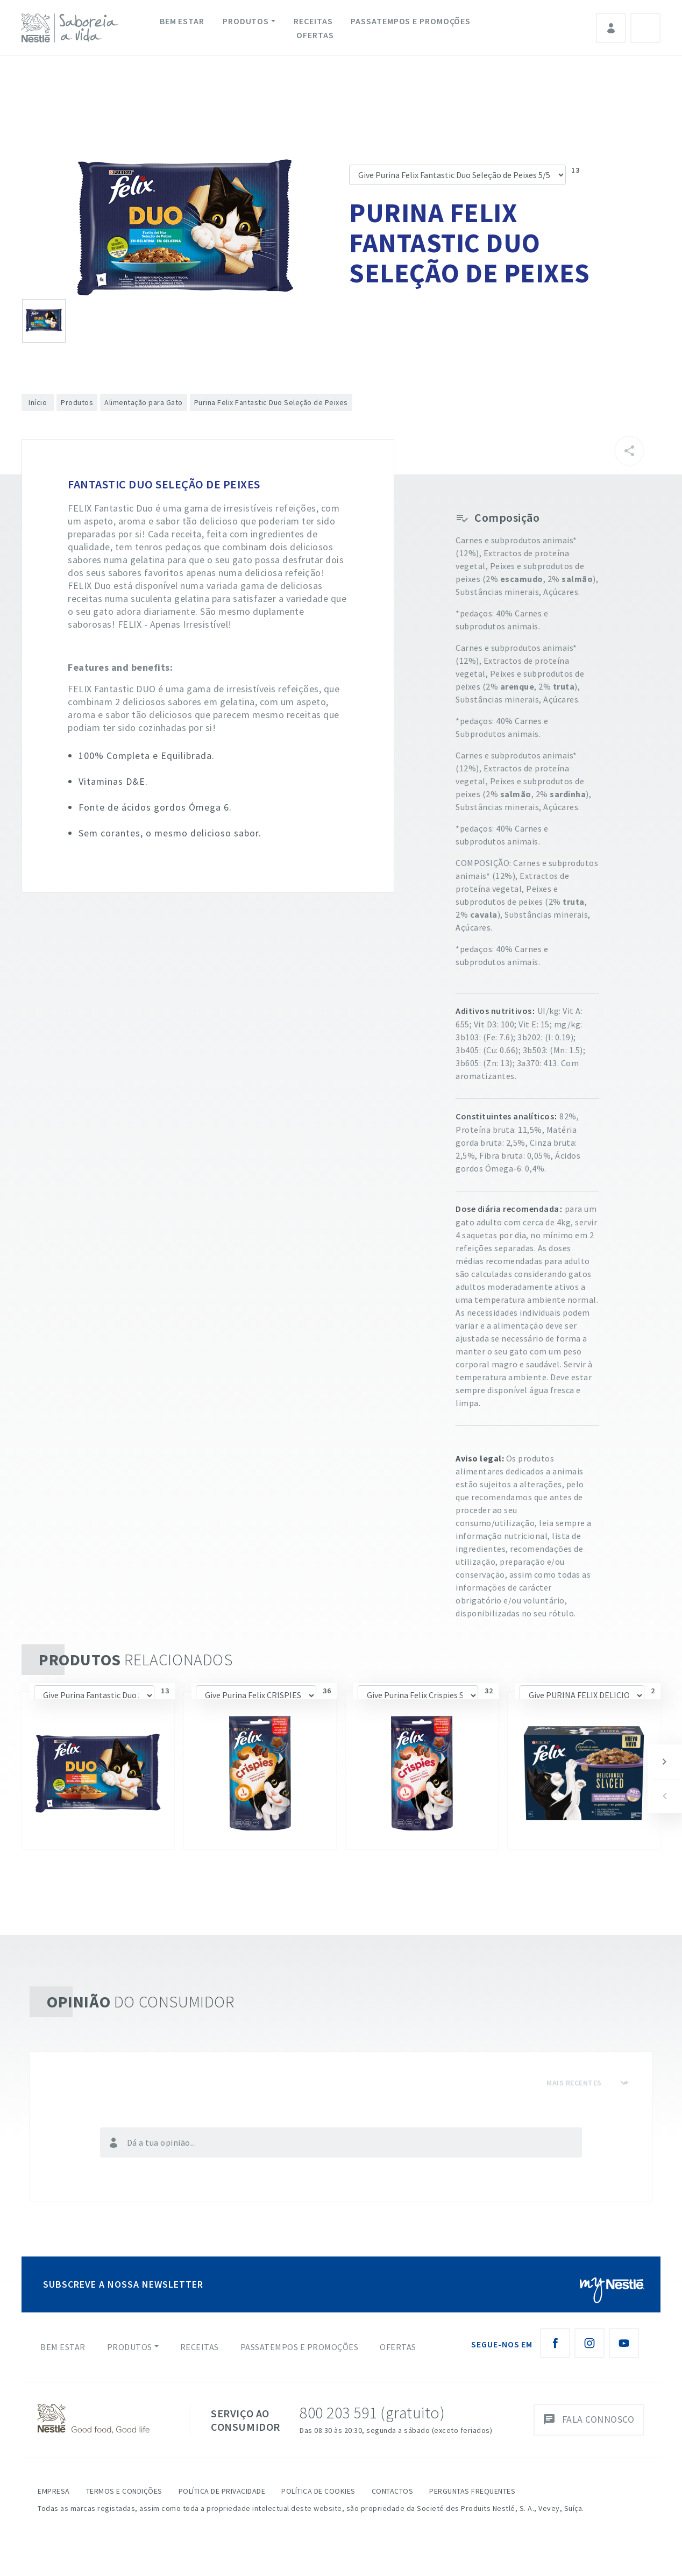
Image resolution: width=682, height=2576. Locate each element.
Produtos (246, 21)
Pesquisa (645, 28)
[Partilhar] (629, 451)
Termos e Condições (124, 2491)
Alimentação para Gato (143, 402)
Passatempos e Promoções (411, 21)
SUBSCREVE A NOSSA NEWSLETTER (123, 2284)
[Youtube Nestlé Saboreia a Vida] (624, 2343)
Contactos (393, 2491)
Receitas (313, 21)
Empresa (54, 2491)
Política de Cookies (318, 2491)
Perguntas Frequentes (472, 2491)
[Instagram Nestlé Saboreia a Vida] (589, 2343)
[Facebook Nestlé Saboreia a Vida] (555, 2343)
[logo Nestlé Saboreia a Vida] (72, 28)
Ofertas (314, 35)
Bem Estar (182, 21)
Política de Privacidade (222, 2491)
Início (38, 402)
